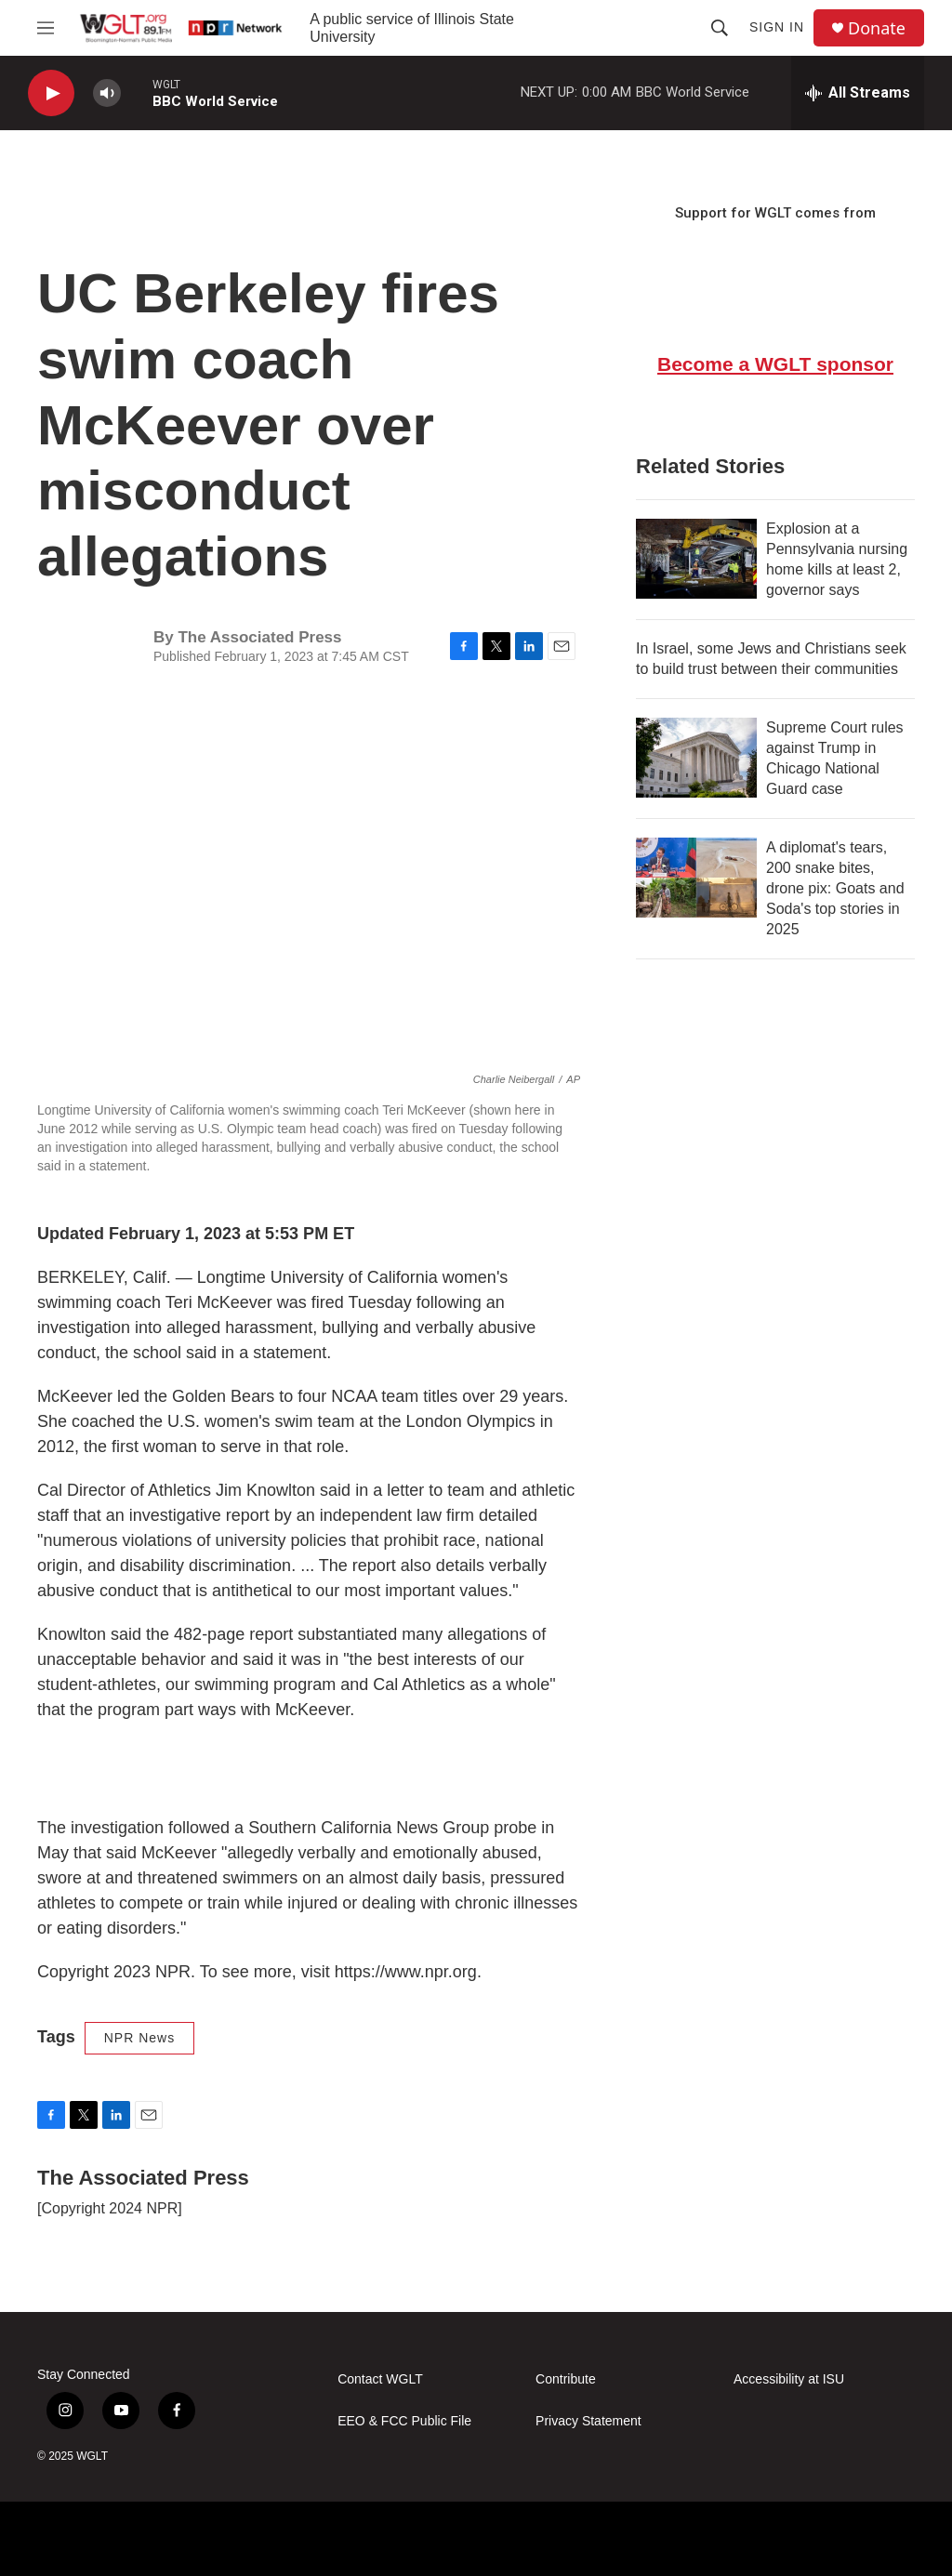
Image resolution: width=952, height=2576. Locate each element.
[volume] (107, 93)
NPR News (139, 2037)
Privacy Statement (588, 2421)
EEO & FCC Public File (404, 2421)
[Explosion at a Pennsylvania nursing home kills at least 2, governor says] (696, 559)
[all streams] (857, 93)
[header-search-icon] (719, 28)
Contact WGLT (380, 2379)
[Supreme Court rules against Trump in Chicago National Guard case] (696, 758)
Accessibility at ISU (789, 2379)
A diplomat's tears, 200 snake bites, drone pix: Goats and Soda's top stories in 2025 (835, 888)
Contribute (566, 2379)
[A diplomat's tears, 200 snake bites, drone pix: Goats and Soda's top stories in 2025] (696, 878)
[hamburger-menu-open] (45, 27)
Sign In (776, 27)
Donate (877, 28)
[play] (51, 93)
